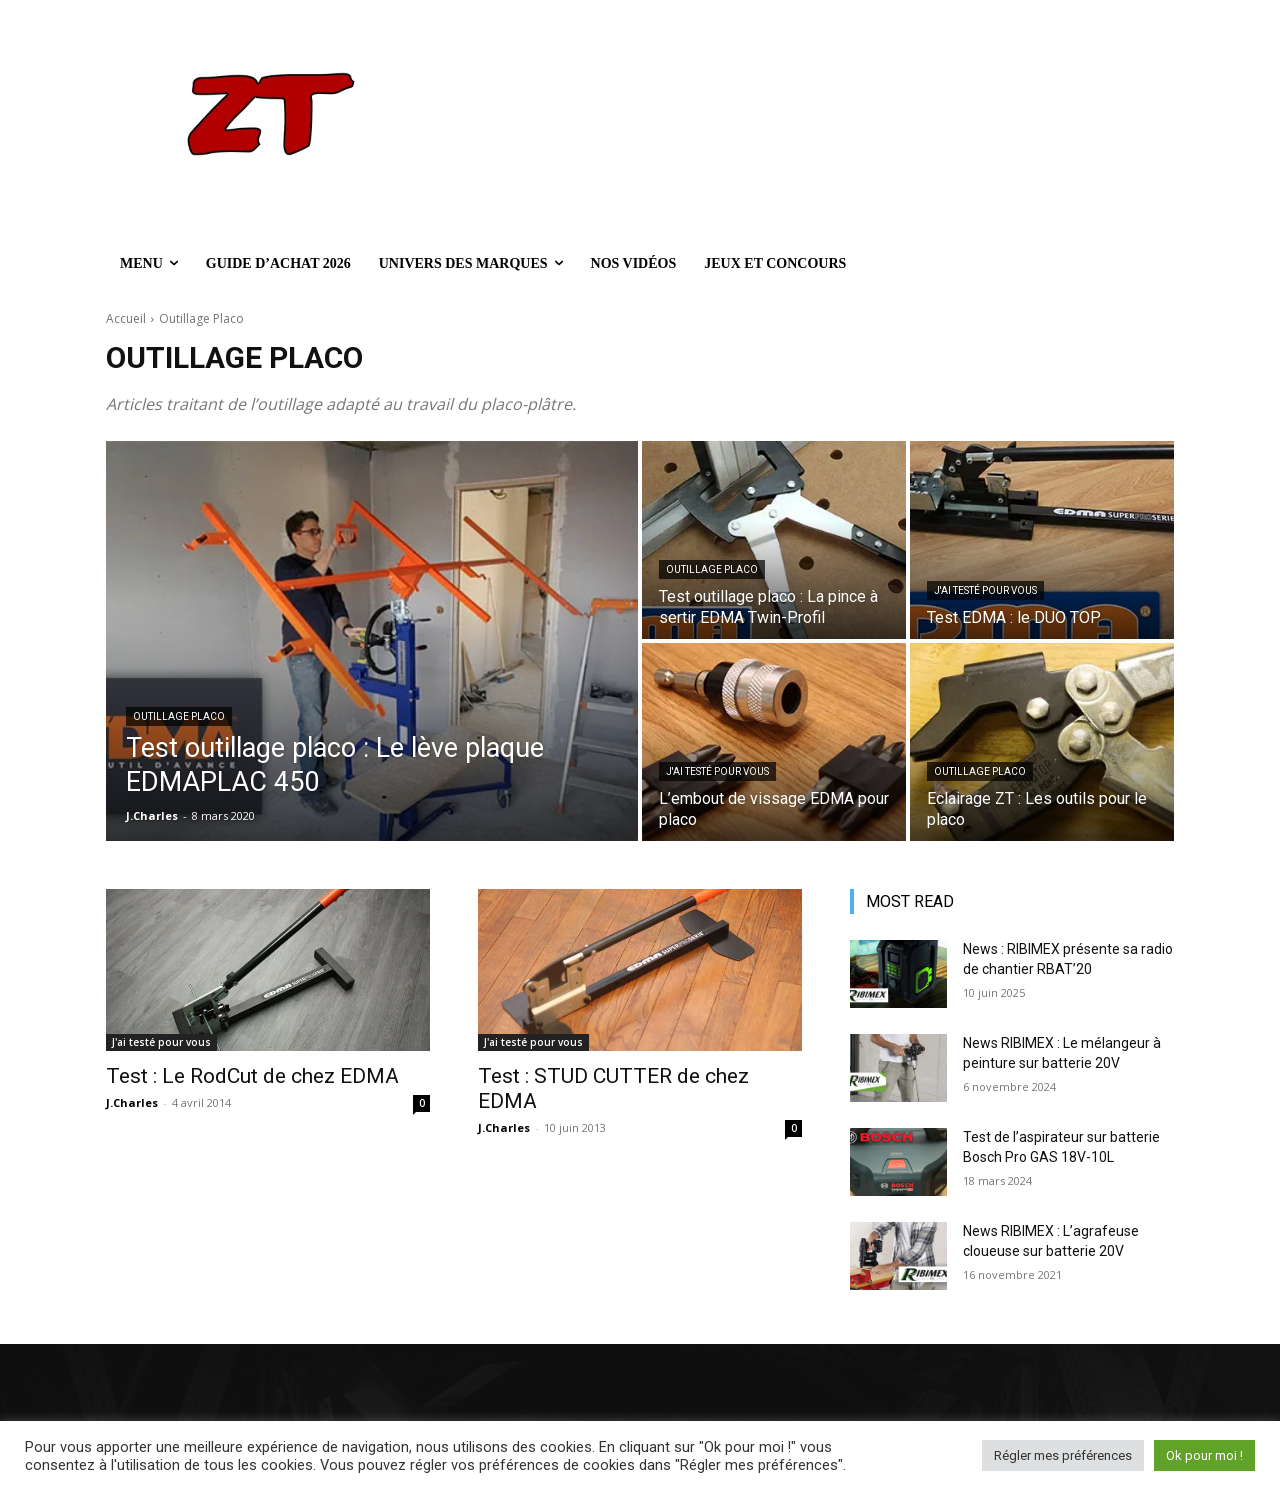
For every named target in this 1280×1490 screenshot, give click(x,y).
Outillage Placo (179, 716)
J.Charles (132, 1102)
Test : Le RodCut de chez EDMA (252, 1076)
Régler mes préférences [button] (1063, 1455)
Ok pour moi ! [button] (1204, 1455)
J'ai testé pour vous (985, 590)
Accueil (126, 318)
